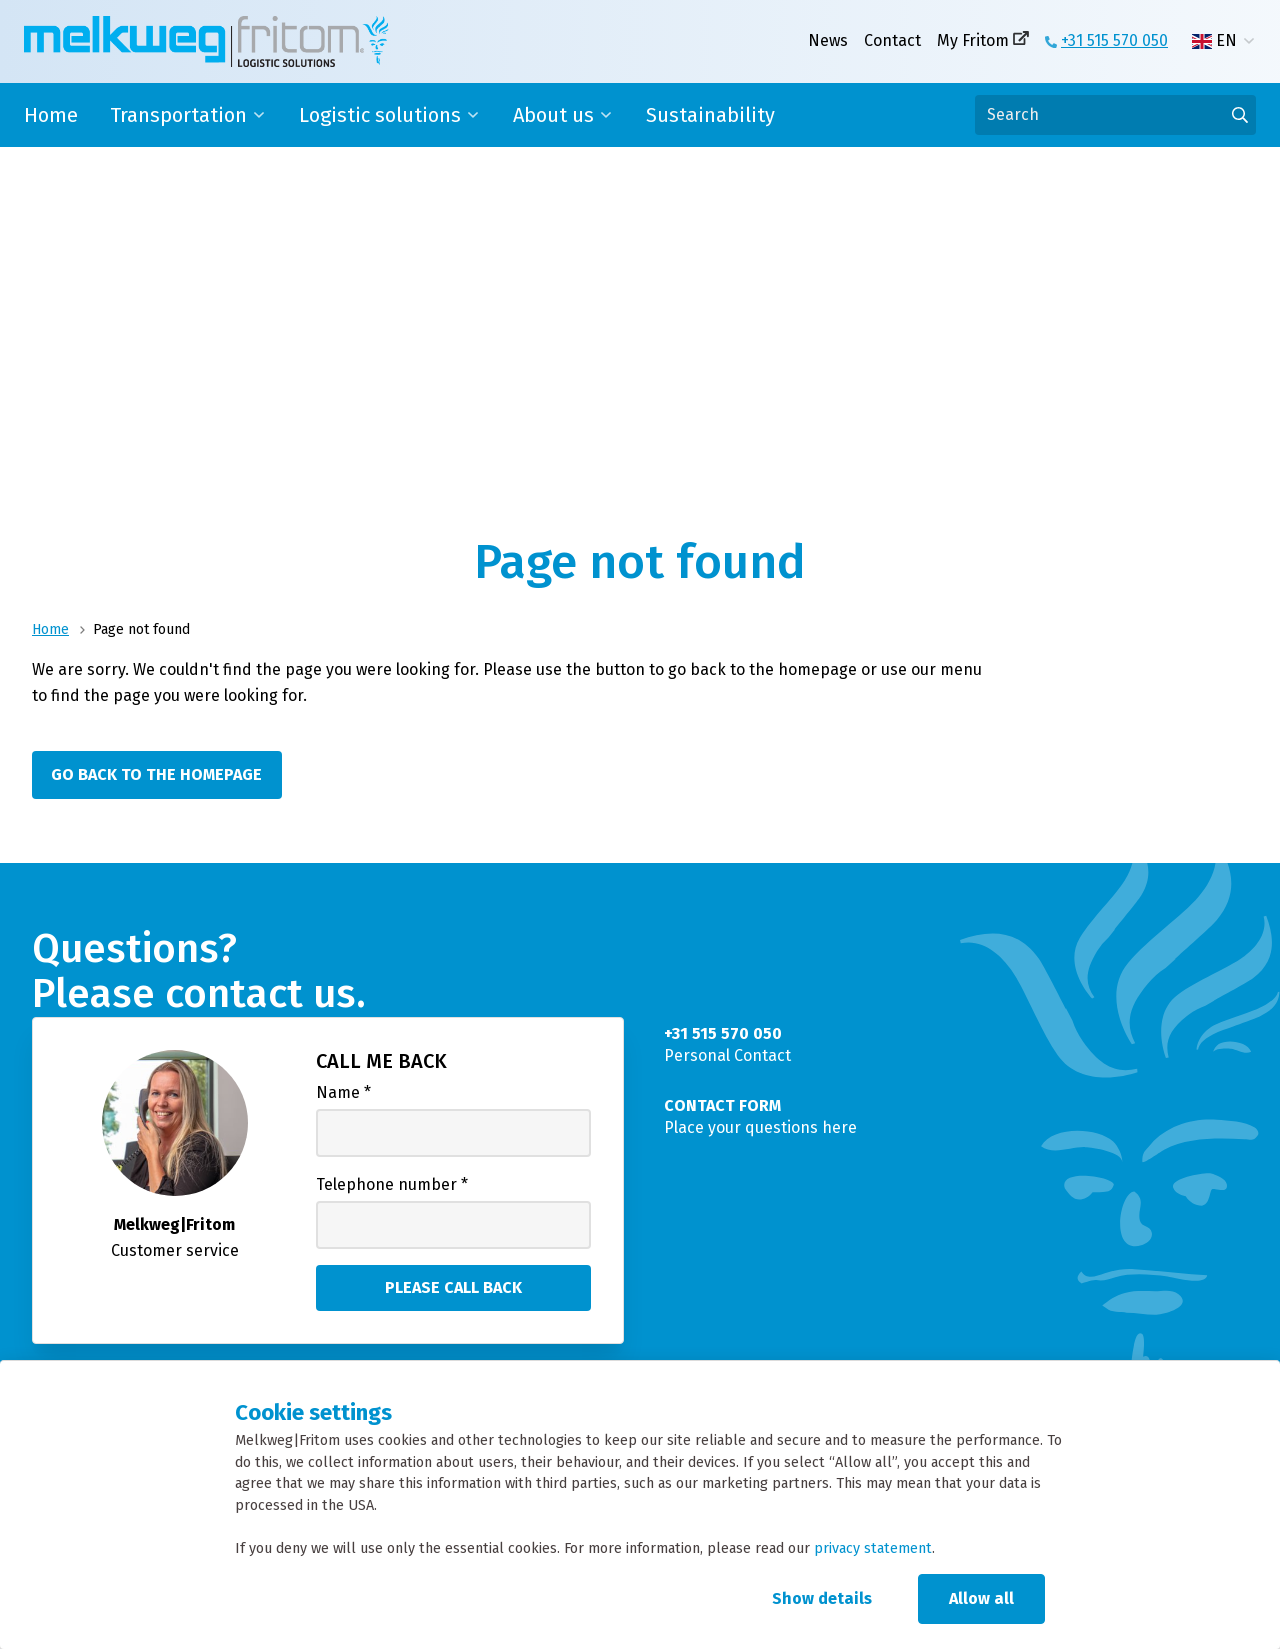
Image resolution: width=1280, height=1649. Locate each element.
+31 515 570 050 (1114, 40)
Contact (892, 40)
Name (343, 1092)
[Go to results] (1240, 115)
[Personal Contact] (952, 1045)
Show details (822, 1598)
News (828, 40)
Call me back (381, 1061)
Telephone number (392, 1184)
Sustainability (710, 115)
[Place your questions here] (952, 1117)
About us (553, 115)
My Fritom (973, 40)
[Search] (1115, 115)
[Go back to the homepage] (161, 775)
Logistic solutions (380, 115)
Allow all (981, 1598)
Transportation (178, 115)
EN (1214, 41)
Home (51, 115)
